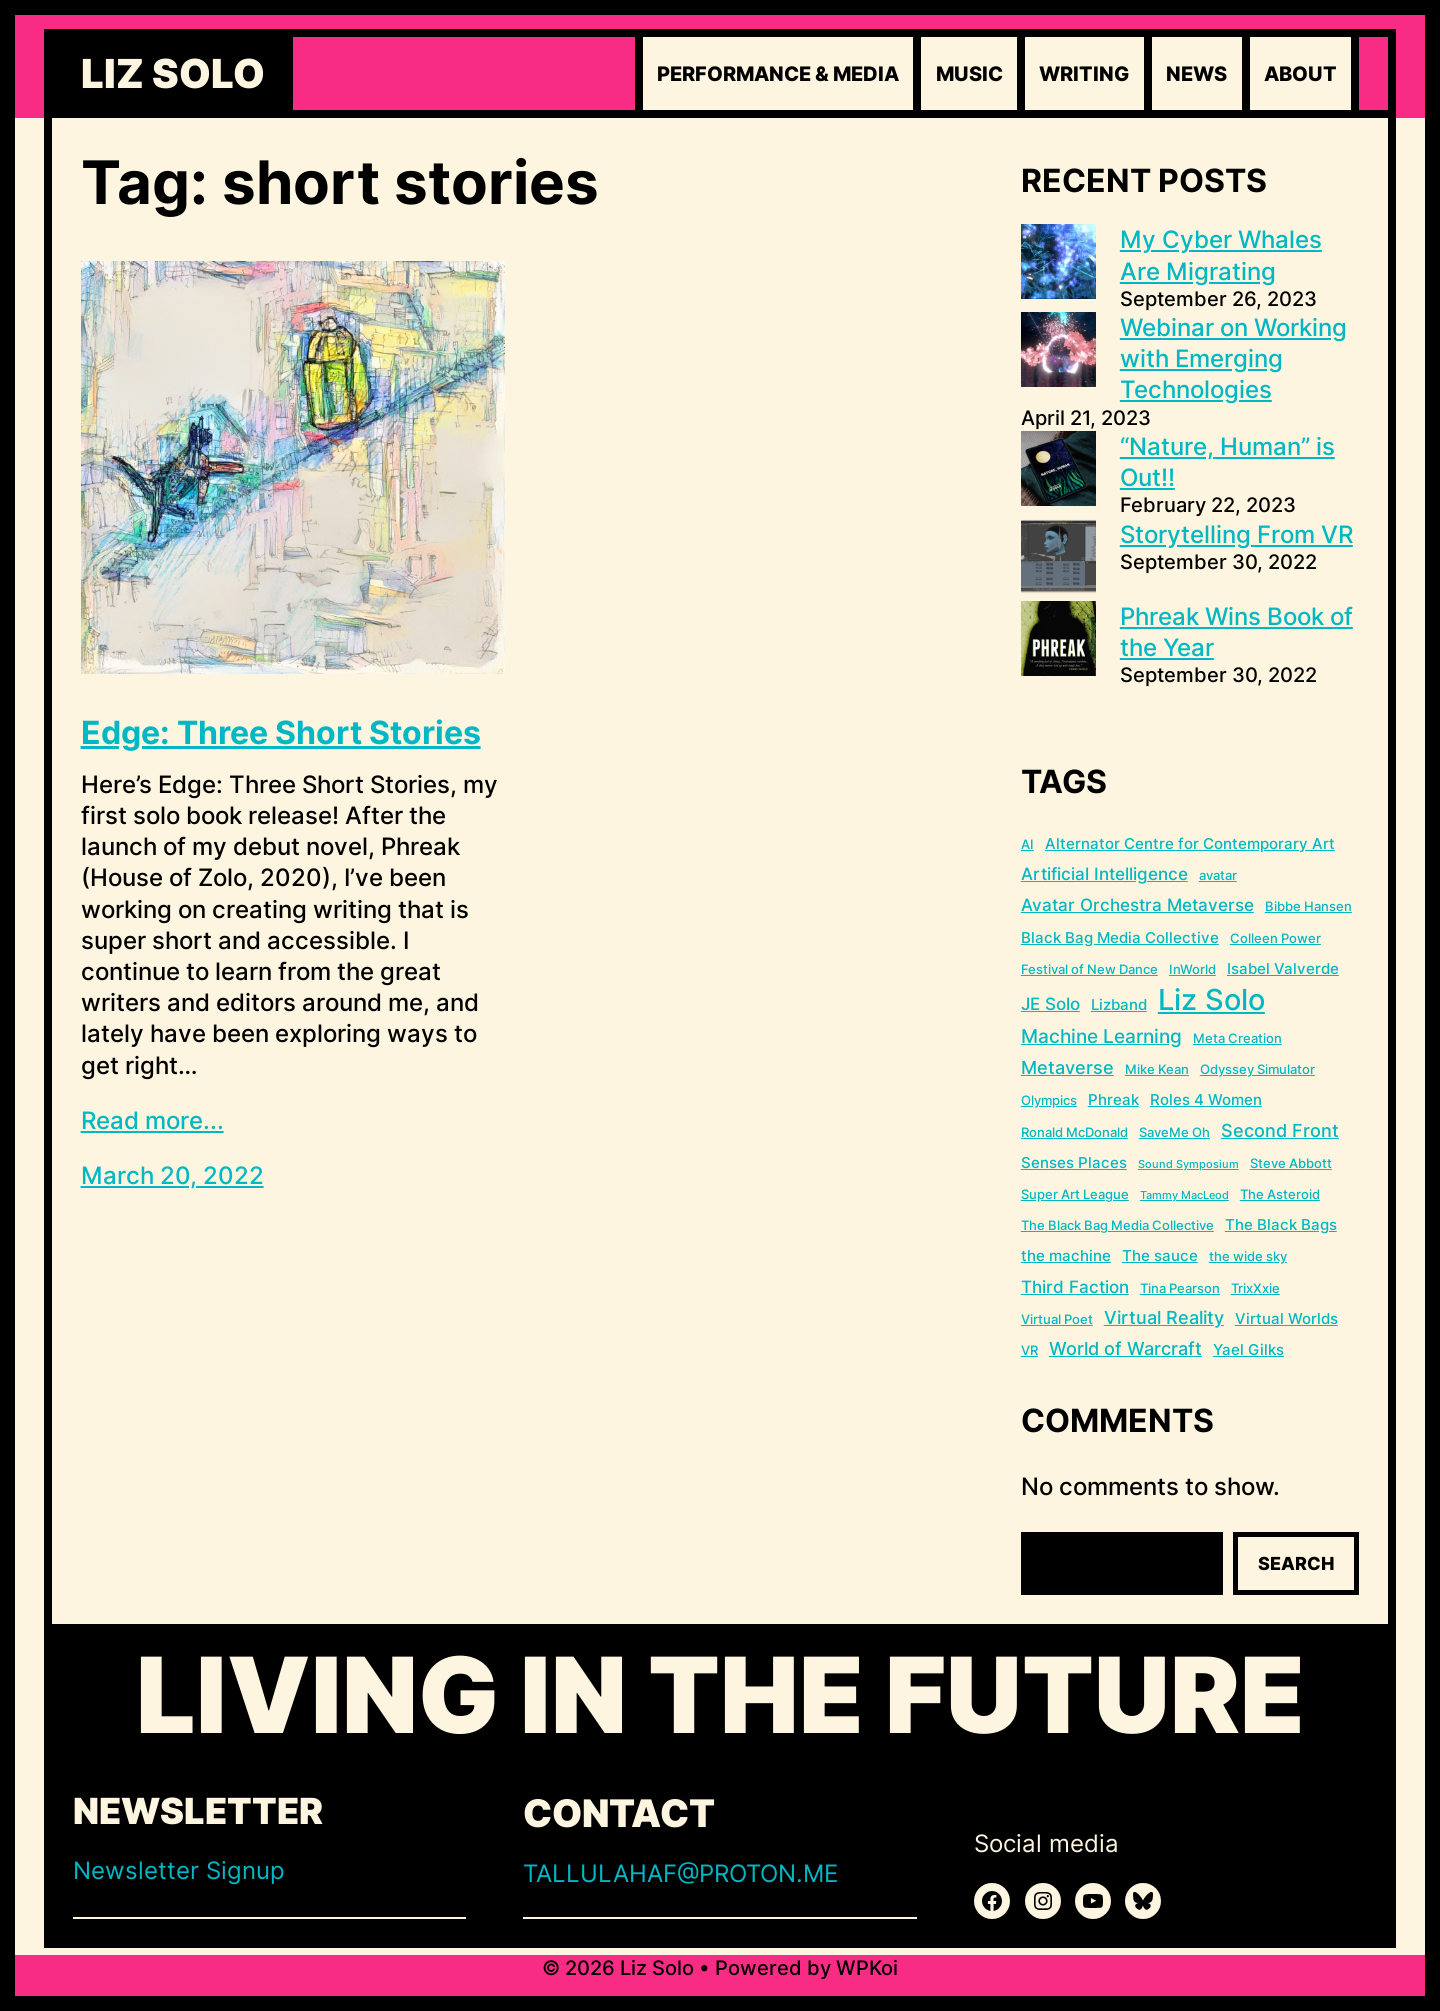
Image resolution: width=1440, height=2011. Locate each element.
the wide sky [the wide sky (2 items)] (1248, 1256)
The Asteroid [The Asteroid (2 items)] (1280, 1194)
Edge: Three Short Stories (281, 733)
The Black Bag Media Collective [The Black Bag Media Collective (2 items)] (1117, 1225)
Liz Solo (173, 74)
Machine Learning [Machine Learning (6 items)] (1101, 1036)
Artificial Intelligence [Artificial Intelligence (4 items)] (1104, 874)
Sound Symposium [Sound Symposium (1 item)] (1188, 1164)
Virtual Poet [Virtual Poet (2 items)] (1057, 1319)
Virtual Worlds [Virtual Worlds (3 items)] (1286, 1318)
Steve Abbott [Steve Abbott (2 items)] (1291, 1163)
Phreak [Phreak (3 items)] (1113, 1099)
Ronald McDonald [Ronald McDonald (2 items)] (1074, 1132)
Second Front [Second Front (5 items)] (1280, 1130)
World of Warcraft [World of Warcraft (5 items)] (1125, 1348)
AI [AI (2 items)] (1027, 844)
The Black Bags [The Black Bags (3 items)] (1281, 1224)
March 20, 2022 (172, 1175)
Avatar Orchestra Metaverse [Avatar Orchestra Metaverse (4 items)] (1137, 905)
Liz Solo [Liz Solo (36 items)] (1211, 999)
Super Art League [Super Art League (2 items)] (1075, 1194)
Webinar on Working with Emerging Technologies (1233, 358)
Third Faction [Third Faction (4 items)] (1075, 1287)
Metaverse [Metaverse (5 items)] (1067, 1067)
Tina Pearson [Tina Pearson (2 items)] (1180, 1288)
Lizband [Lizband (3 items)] (1119, 1004)
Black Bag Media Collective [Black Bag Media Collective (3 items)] (1120, 937)
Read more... (152, 1120)
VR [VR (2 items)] (1029, 1350)
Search (1296, 1563)
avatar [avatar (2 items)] (1218, 875)
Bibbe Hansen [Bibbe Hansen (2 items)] (1308, 906)
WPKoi (867, 1968)
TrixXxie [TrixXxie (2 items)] (1255, 1288)
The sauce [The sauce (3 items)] (1160, 1255)
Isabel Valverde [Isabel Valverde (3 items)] (1283, 968)
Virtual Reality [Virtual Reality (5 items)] (1164, 1317)
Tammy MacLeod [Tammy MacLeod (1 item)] (1184, 1195)
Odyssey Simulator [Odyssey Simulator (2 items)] (1257, 1069)
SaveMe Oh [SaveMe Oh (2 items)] (1174, 1132)
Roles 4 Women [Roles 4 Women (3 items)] (1206, 1099)
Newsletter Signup (179, 1870)
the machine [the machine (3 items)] (1066, 1255)
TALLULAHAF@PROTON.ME (680, 1873)
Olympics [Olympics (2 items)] (1049, 1100)
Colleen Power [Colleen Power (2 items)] (1275, 938)
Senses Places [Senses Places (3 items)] (1074, 1162)
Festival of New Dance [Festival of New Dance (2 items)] (1089, 969)
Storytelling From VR (1236, 534)
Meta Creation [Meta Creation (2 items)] (1237, 1038)
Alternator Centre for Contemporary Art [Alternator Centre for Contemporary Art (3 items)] (1190, 843)
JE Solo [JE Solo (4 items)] (1050, 1004)
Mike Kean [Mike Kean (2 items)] (1157, 1069)
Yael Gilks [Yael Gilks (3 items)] (1248, 1349)
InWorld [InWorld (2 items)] (1192, 969)
